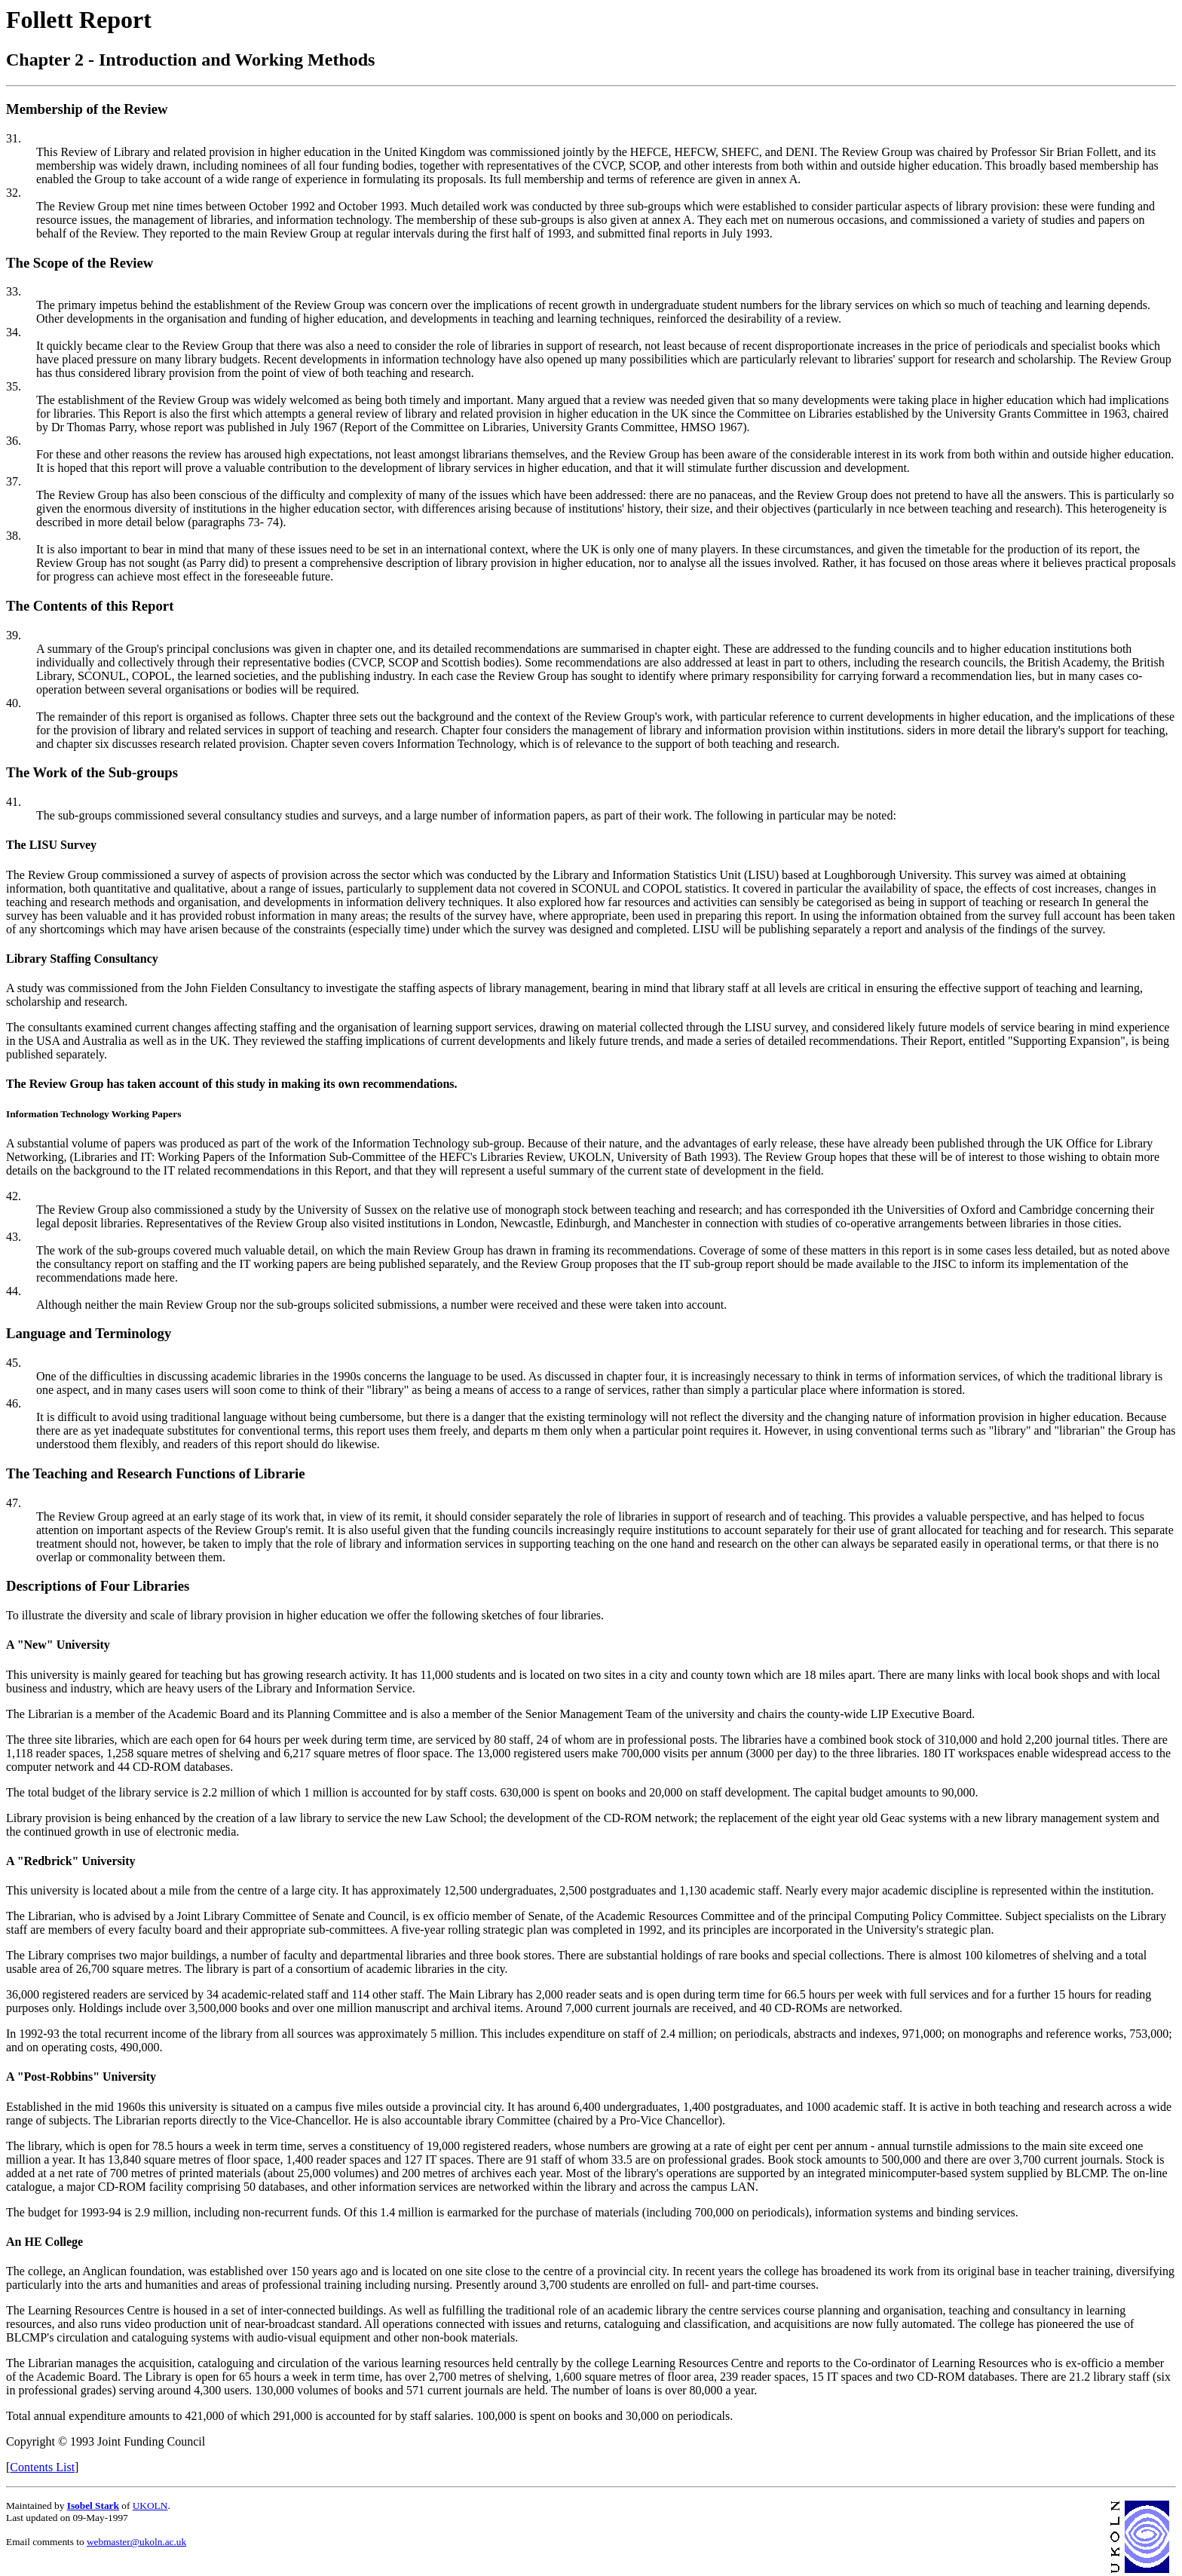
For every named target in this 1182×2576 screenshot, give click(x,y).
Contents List (42, 2467)
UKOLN (150, 2505)
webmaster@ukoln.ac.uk (136, 2541)
